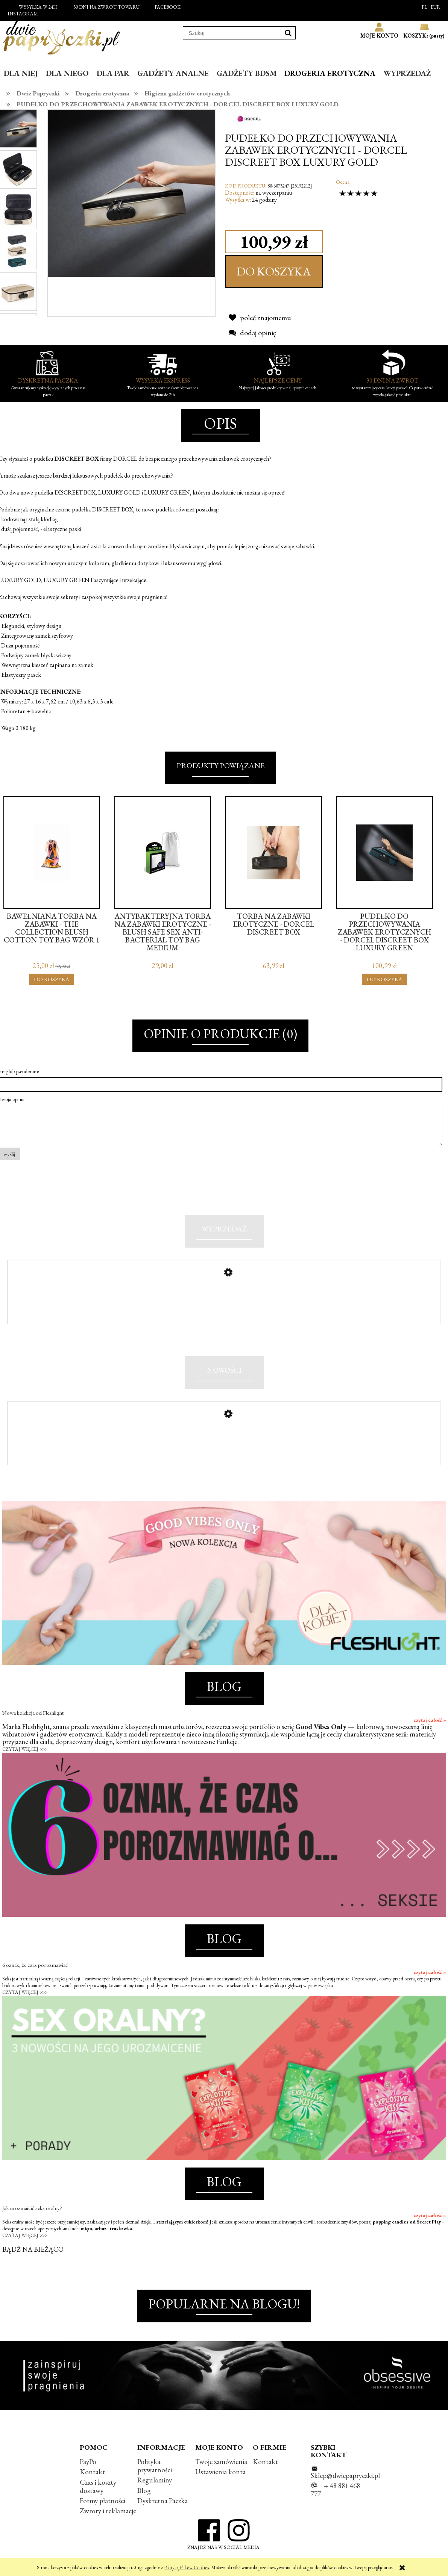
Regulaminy (154, 2485)
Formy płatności (102, 2505)
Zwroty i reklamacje (108, 2515)
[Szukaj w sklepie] (232, 33)
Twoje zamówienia (221, 2466)
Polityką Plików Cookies (186, 2567)
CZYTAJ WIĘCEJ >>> (24, 1754)
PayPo (88, 2466)
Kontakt (92, 2476)
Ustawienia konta (220, 2476)
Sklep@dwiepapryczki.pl (345, 2480)
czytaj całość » (429, 1724)
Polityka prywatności (154, 2470)
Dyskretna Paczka (162, 2505)
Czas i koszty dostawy (98, 2491)
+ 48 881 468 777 (335, 2494)
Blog (144, 2495)
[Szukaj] (288, 33)
